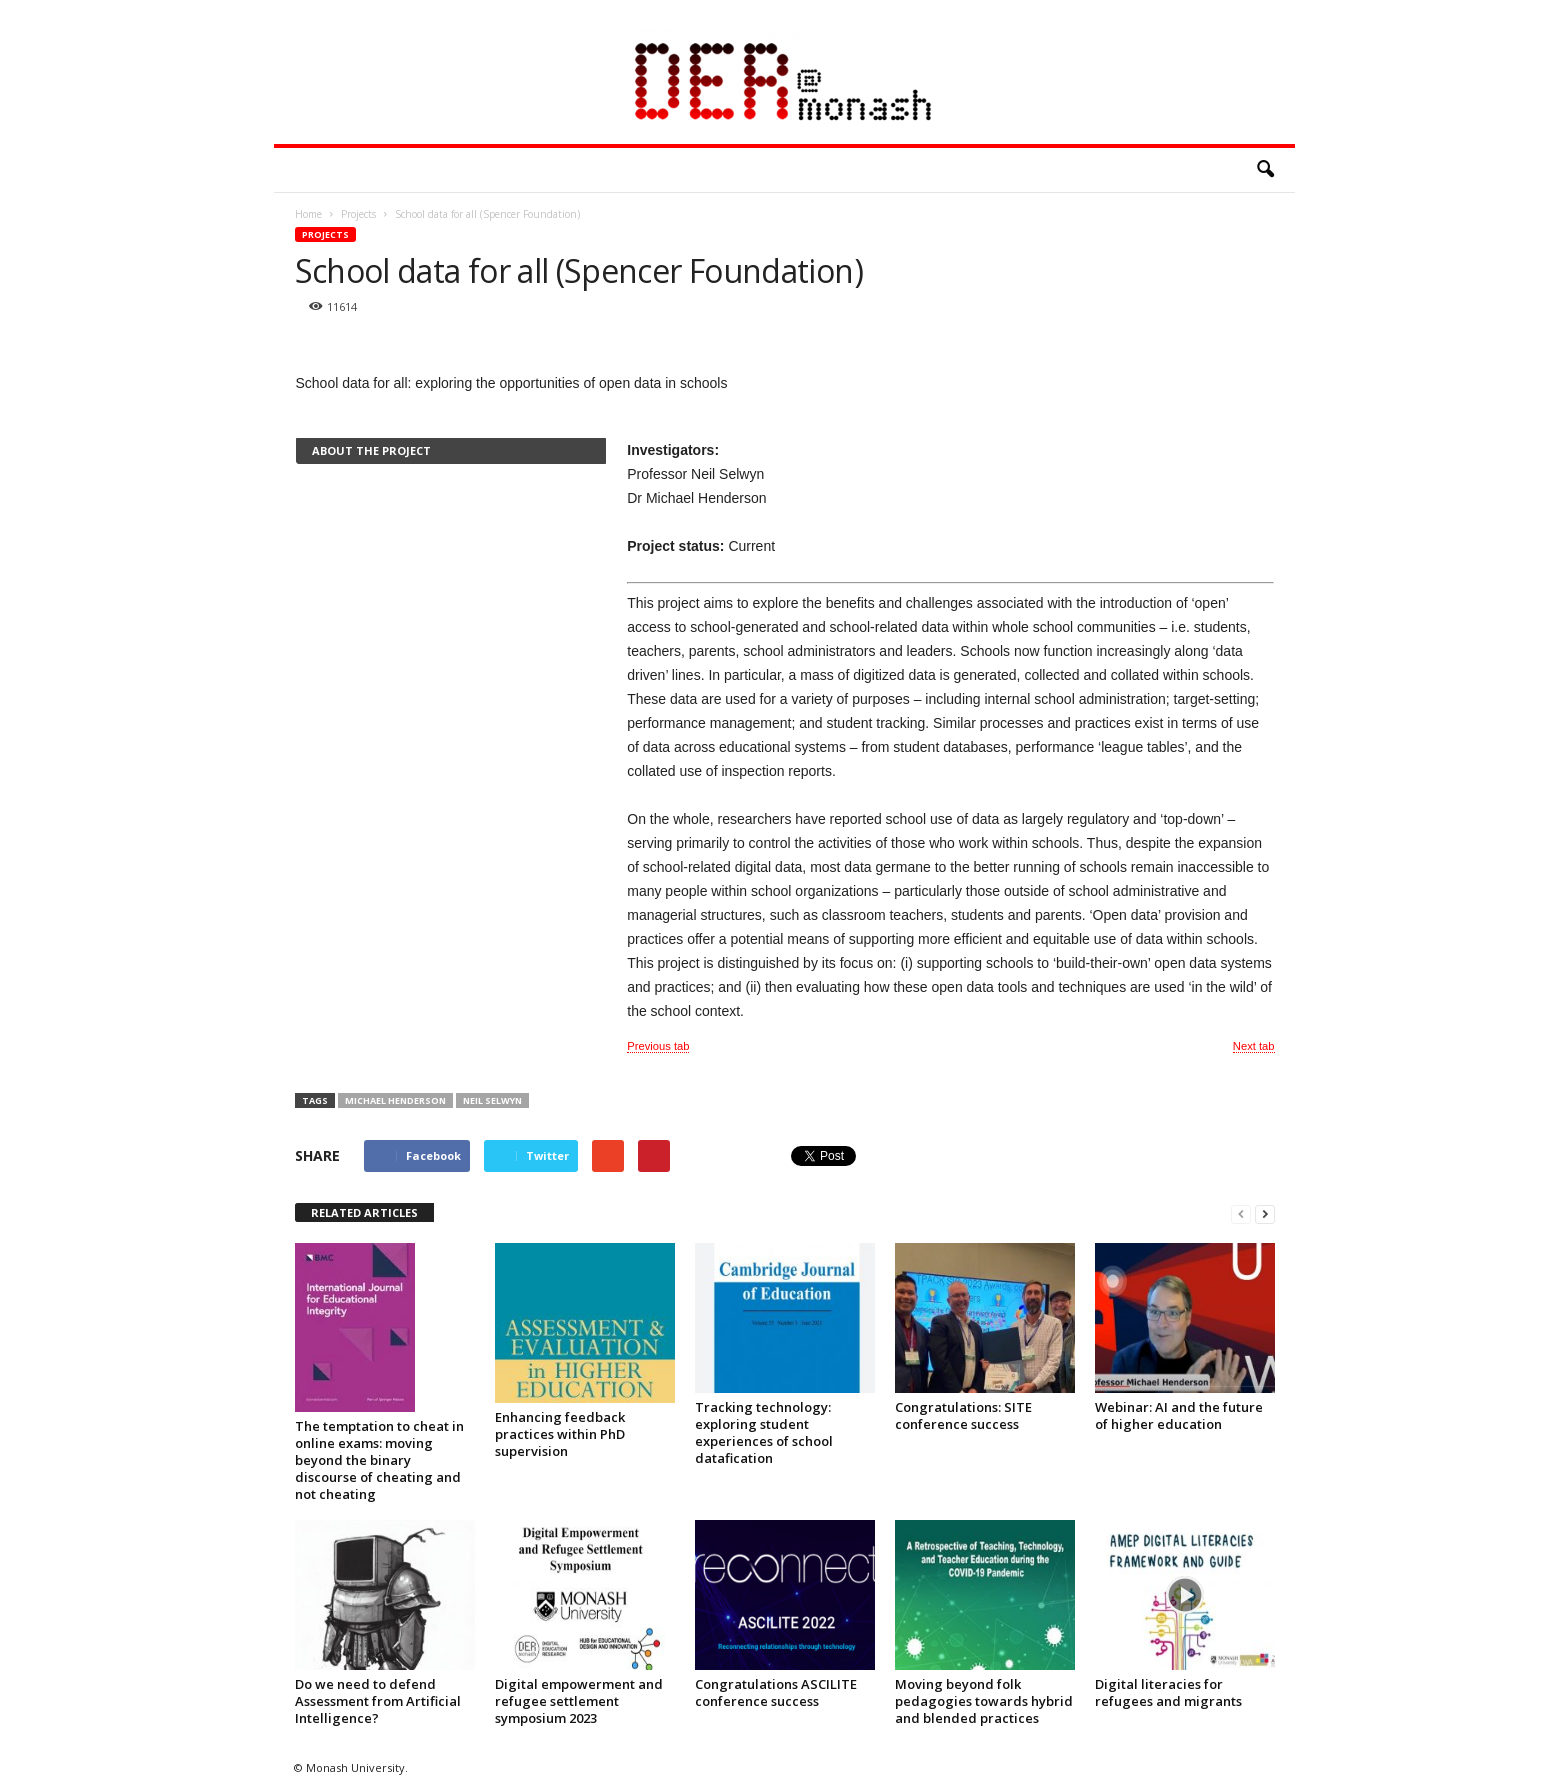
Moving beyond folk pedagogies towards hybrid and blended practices (984, 1701)
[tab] (451, 451)
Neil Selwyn (492, 1100)
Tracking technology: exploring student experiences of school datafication (764, 1432)
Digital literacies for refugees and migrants (1168, 1692)
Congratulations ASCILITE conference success (776, 1692)
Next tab (1254, 1046)
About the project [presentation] (371, 450)
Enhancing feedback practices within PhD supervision (560, 1434)
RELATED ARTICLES (364, 1212)
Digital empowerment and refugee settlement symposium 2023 (579, 1701)
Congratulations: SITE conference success (963, 1415)
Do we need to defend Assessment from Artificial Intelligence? (378, 1701)
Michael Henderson (395, 1100)
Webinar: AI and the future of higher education (1179, 1415)
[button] (1265, 170)
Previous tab (658, 1046)
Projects (325, 234)
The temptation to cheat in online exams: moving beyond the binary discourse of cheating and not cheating (379, 1460)
